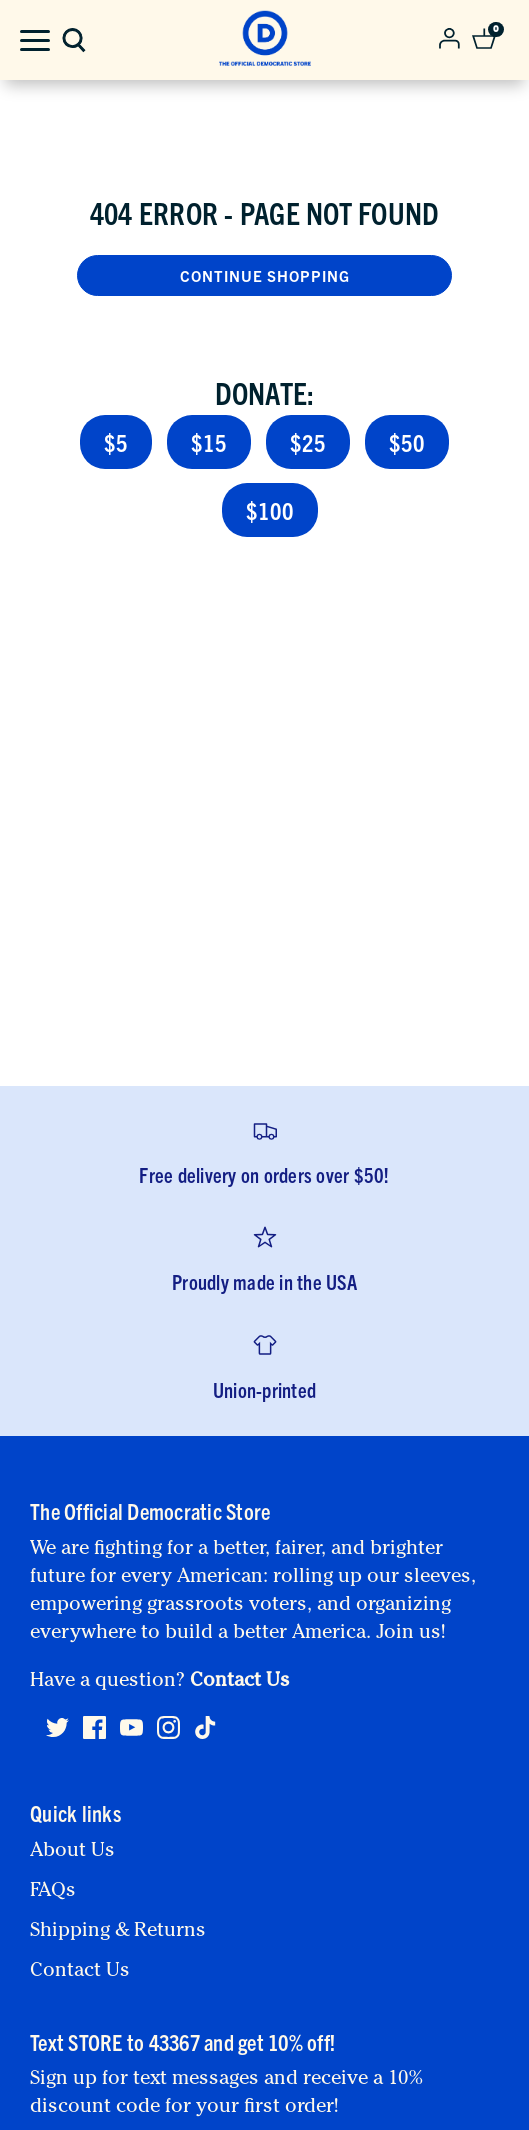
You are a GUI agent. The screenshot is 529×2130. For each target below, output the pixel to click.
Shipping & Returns (118, 1932)
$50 (407, 442)
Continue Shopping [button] (265, 275)
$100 (270, 510)
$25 (308, 442)
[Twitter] (57, 1736)
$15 (209, 442)
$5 (116, 442)
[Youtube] (131, 1736)
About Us (72, 1852)
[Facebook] (94, 1736)
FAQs (53, 1892)
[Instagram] (168, 1736)
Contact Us (240, 1682)
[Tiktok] (205, 1728)
